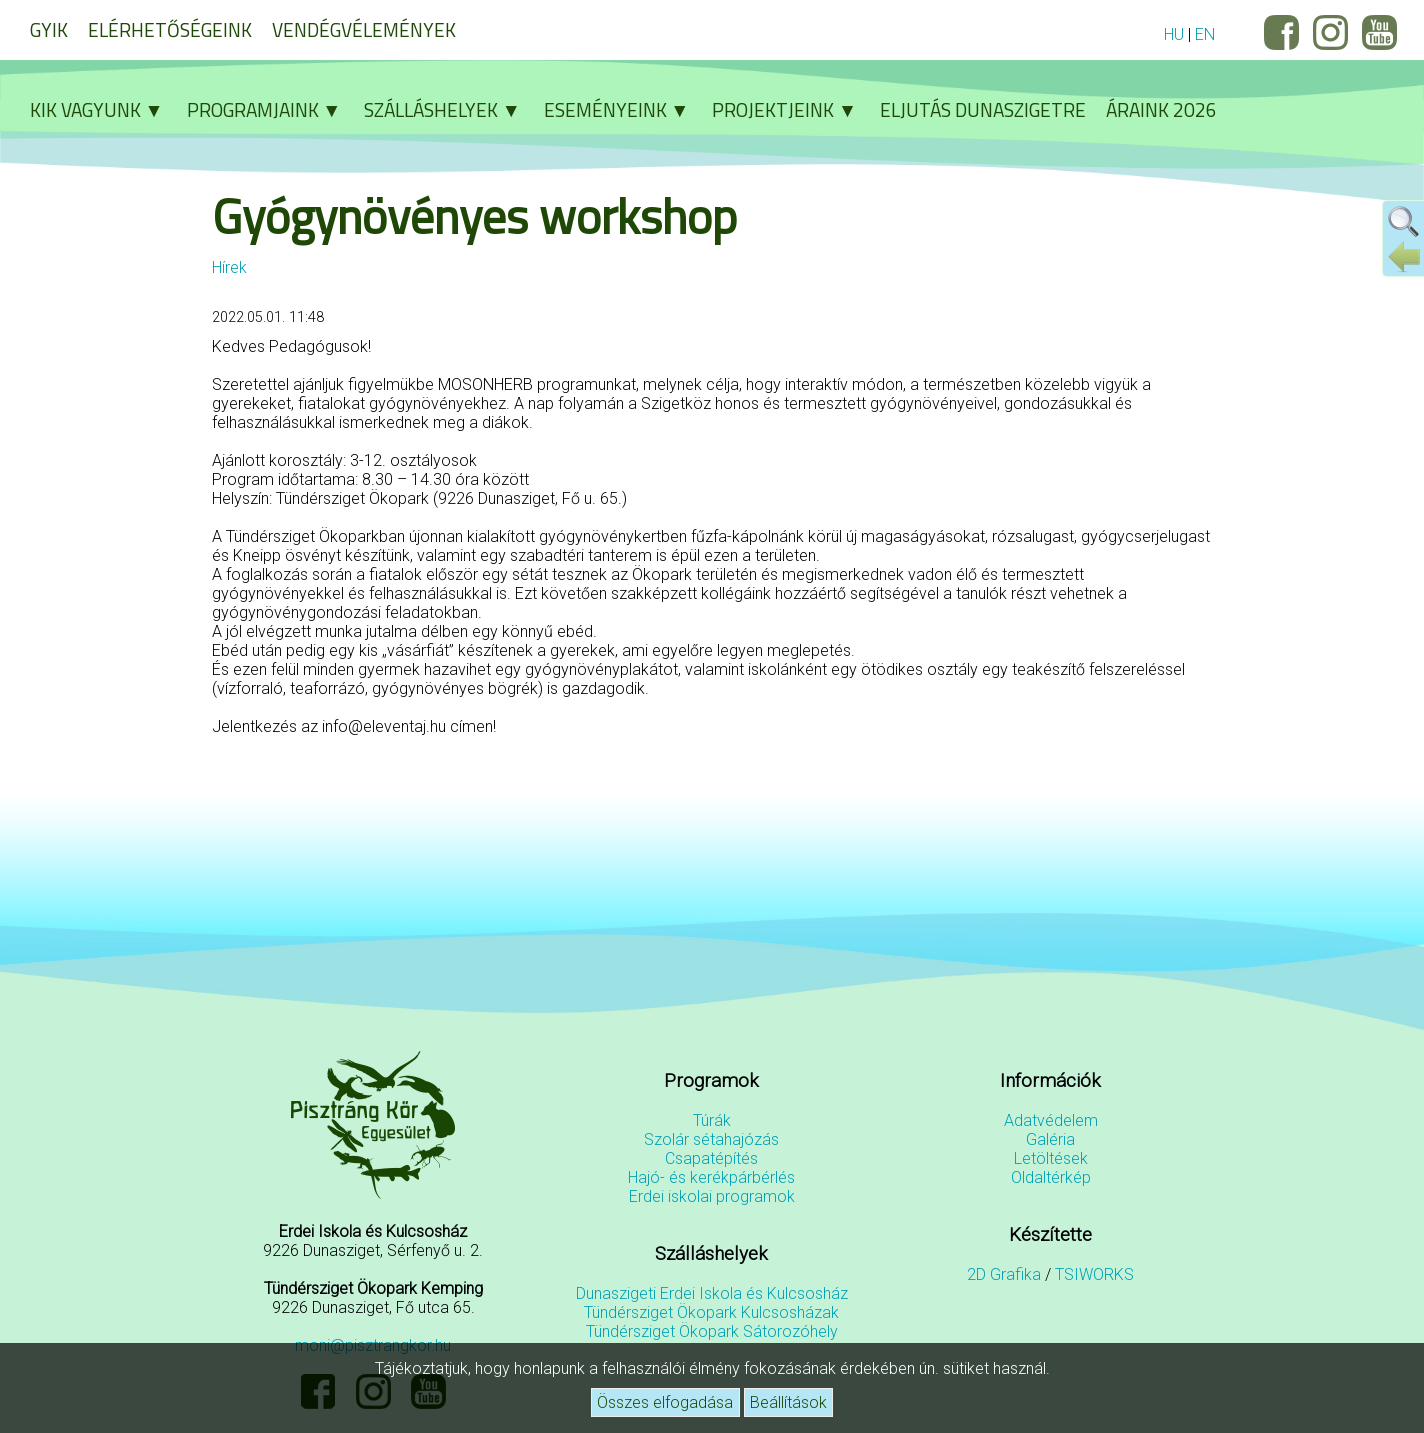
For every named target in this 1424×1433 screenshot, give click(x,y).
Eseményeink (623, 109)
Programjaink (271, 109)
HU (1174, 34)
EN (1205, 34)
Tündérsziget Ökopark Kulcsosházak (711, 1312)
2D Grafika (1004, 1274)
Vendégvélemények (364, 29)
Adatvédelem (1051, 1120)
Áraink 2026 (1161, 109)
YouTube (1379, 32)
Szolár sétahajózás (711, 1139)
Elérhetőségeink (170, 29)
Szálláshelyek (449, 109)
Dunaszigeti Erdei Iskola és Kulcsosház (712, 1293)
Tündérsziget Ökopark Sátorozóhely (712, 1331)
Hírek (229, 267)
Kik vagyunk (103, 109)
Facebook (1281, 32)
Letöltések (1051, 1158)
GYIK (49, 29)
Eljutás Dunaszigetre (983, 109)
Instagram (1330, 32)
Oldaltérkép (1051, 1177)
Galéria (1050, 1139)
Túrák (712, 1120)
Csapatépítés (711, 1158)
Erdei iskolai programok (712, 1196)
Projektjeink (791, 109)
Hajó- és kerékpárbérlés (711, 1177)
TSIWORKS (1094, 1274)
